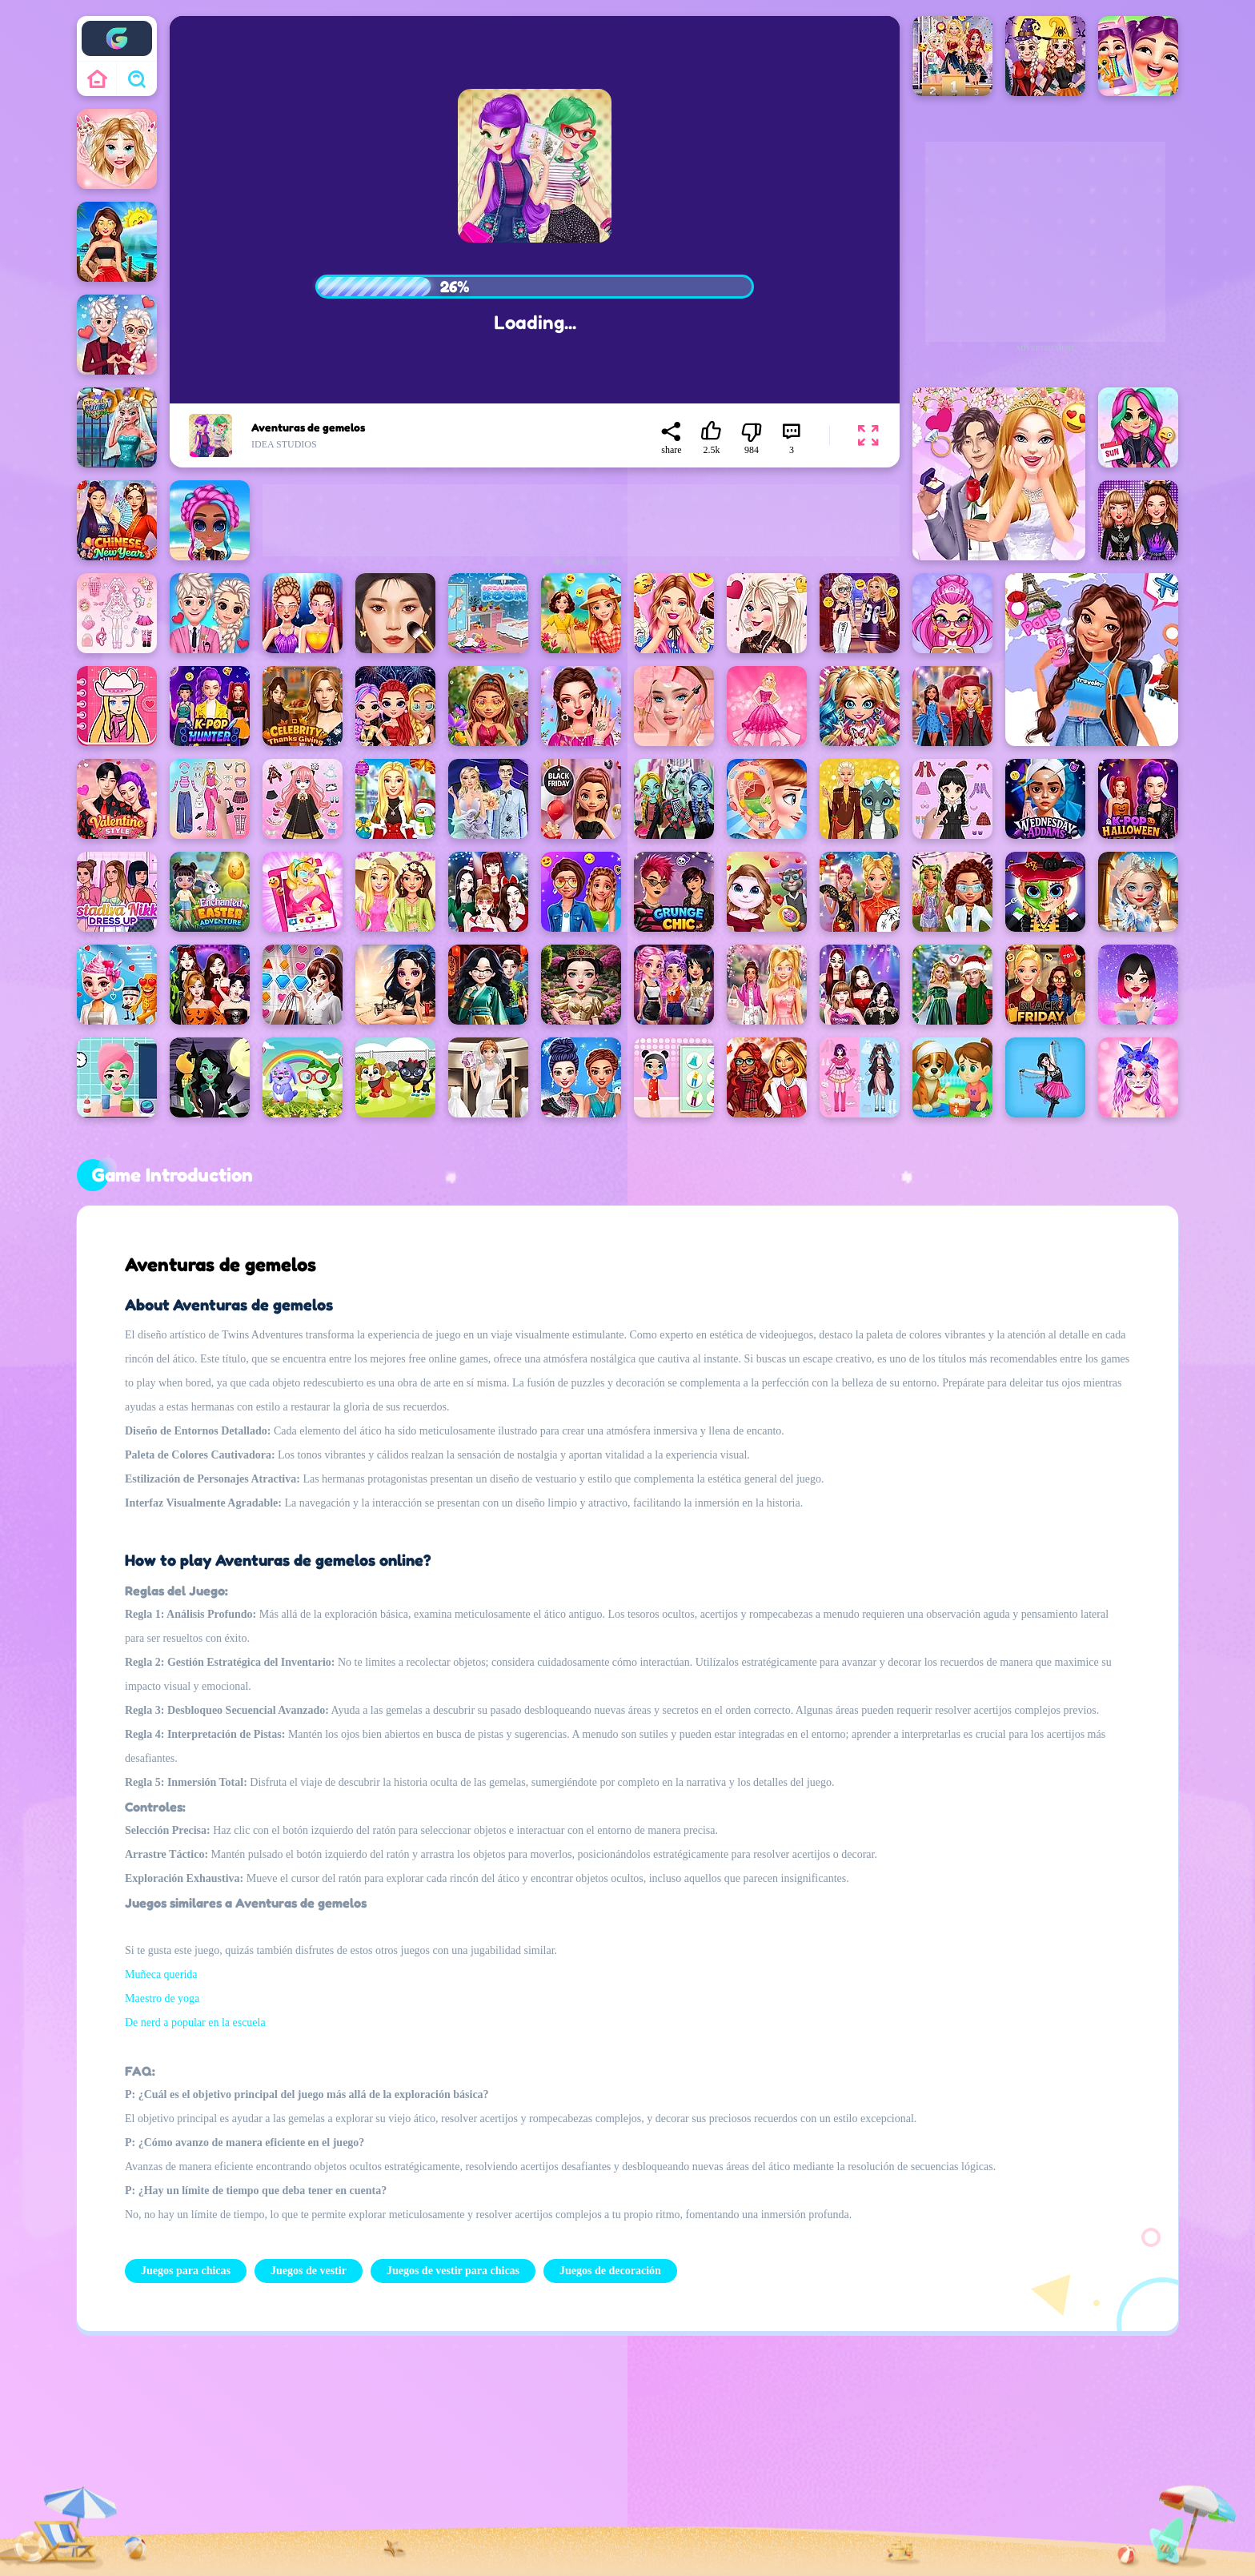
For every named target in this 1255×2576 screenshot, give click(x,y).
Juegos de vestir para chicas (453, 2271)
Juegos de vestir (309, 2271)
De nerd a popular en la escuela (195, 2022)
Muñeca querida (161, 1974)
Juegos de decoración (610, 2271)
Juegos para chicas (186, 2271)
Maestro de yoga (162, 1998)
